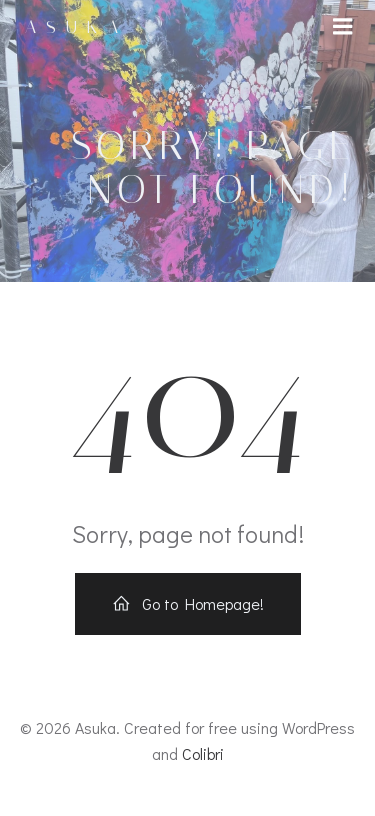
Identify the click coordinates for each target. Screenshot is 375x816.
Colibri (203, 753)
